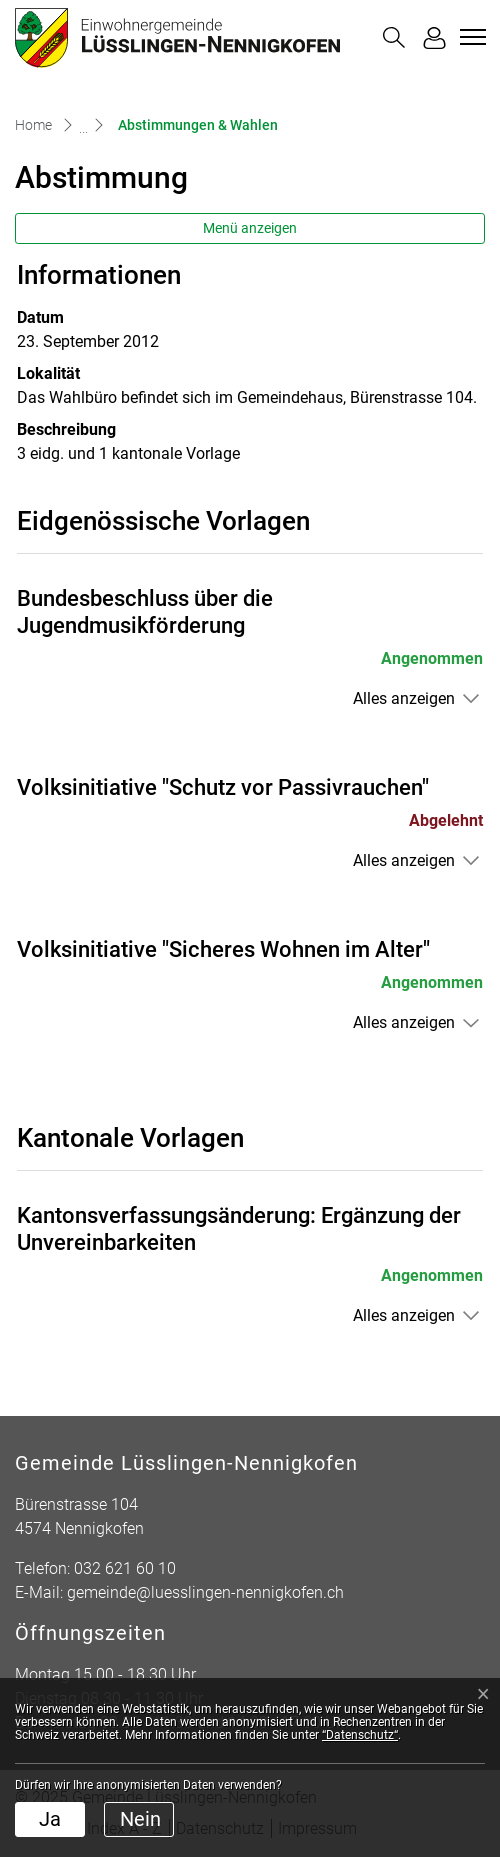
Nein (140, 1819)
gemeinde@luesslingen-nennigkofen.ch (205, 1592)
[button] (394, 37)
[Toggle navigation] (470, 37)
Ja (50, 1819)
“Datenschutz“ (360, 1735)
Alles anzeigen (404, 698)
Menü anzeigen (250, 228)
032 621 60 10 (125, 1568)
